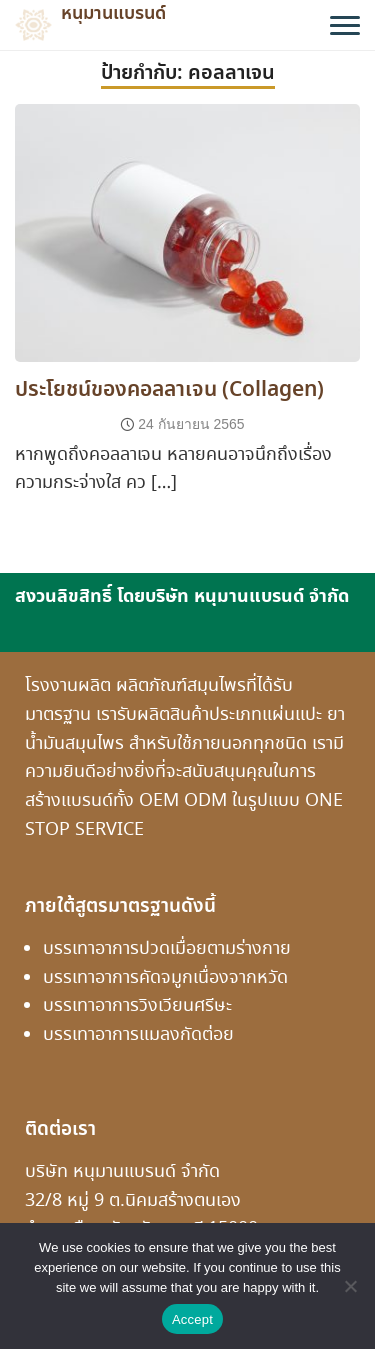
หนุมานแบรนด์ (113, 14)
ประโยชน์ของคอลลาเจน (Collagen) (169, 390)
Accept (192, 1319)
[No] (350, 1286)
